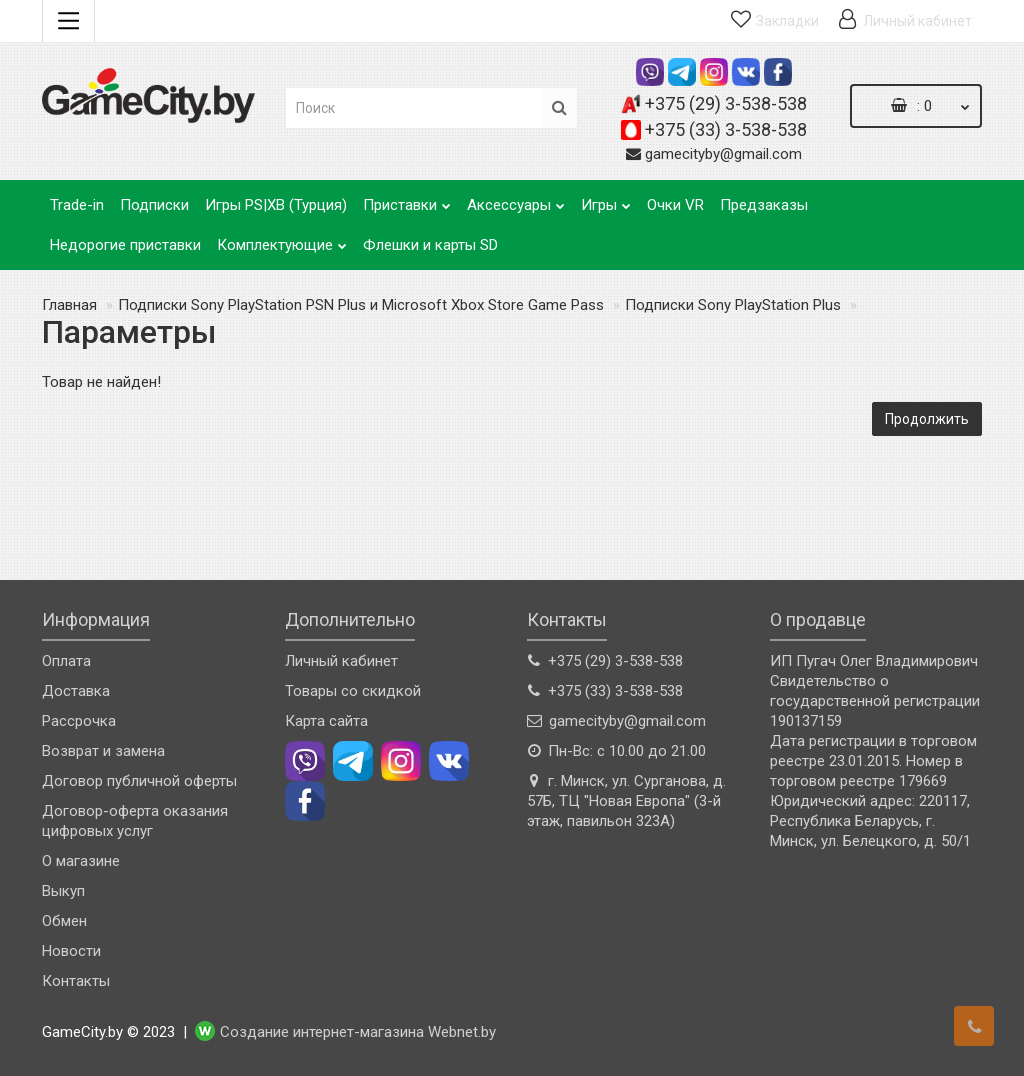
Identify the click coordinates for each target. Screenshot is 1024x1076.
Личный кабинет (341, 661)
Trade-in (77, 205)
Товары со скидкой (353, 691)
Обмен (64, 921)
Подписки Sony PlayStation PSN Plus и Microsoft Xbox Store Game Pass (361, 305)
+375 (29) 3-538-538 (726, 103)
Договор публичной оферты (139, 781)
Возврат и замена (103, 751)
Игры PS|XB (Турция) (276, 205)
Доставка (76, 691)
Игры (606, 199)
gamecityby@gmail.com (723, 154)
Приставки (407, 199)
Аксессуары (516, 199)
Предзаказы (764, 205)
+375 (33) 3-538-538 (726, 129)
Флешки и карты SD (430, 245)
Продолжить (927, 419)
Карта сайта (326, 721)
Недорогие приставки (125, 245)
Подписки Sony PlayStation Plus (733, 305)
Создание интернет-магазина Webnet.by (358, 1033)
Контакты (76, 981)
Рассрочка (79, 721)
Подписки (154, 205)
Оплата (66, 661)
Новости (71, 951)
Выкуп (63, 891)
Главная (69, 305)
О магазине (81, 861)
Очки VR (675, 205)
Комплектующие (282, 239)
